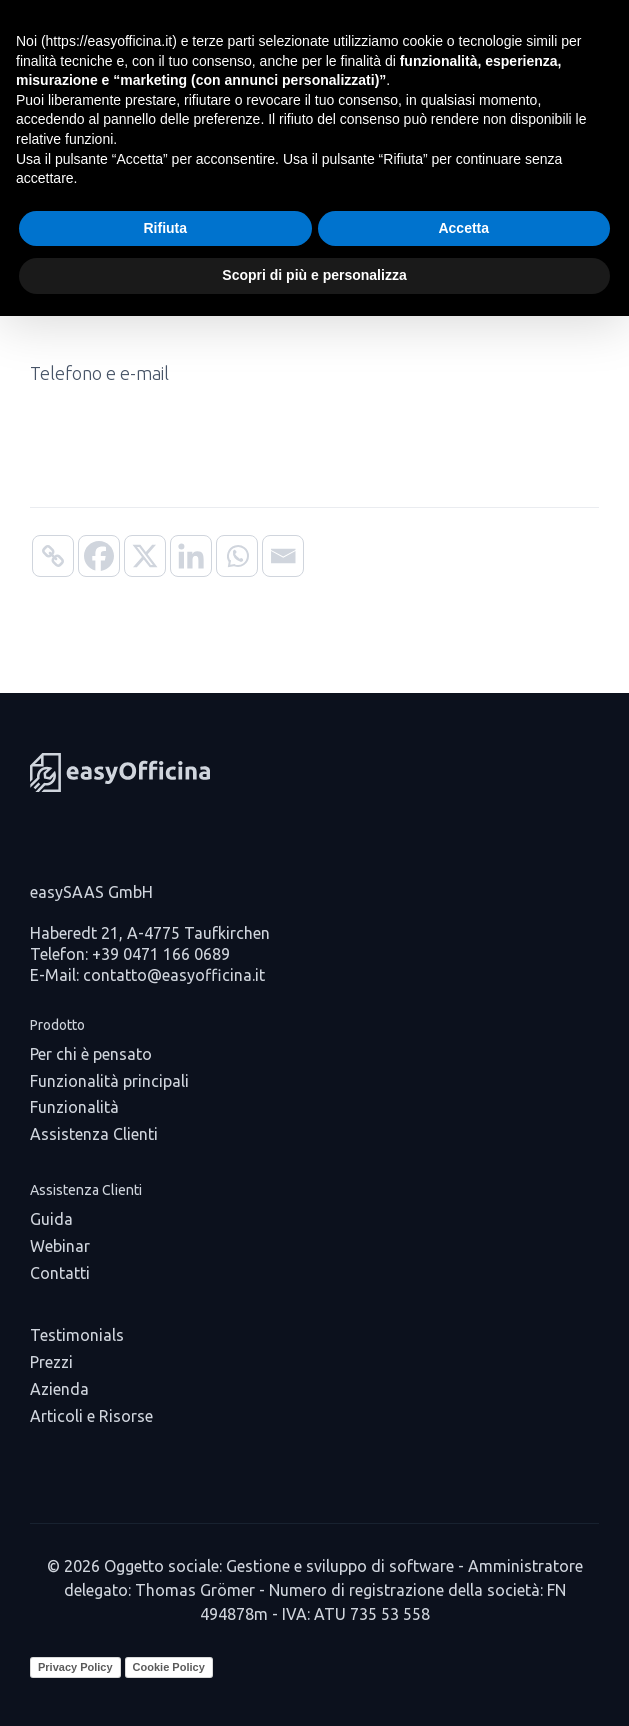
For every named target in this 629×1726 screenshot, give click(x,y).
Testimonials (77, 1335)
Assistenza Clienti (94, 1134)
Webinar (60, 1246)
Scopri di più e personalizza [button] (314, 275)
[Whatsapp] (237, 556)
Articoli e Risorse (91, 1416)
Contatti (60, 1273)
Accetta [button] (463, 228)
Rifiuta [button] (165, 228)
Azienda (59, 1389)
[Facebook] (99, 556)
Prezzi (51, 1362)
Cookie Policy (169, 1667)
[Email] (283, 556)
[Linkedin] (191, 556)
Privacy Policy (75, 1667)
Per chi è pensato (91, 1054)
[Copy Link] (53, 556)
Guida (51, 1219)
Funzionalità (74, 1107)
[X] (145, 556)
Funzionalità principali (109, 1081)
